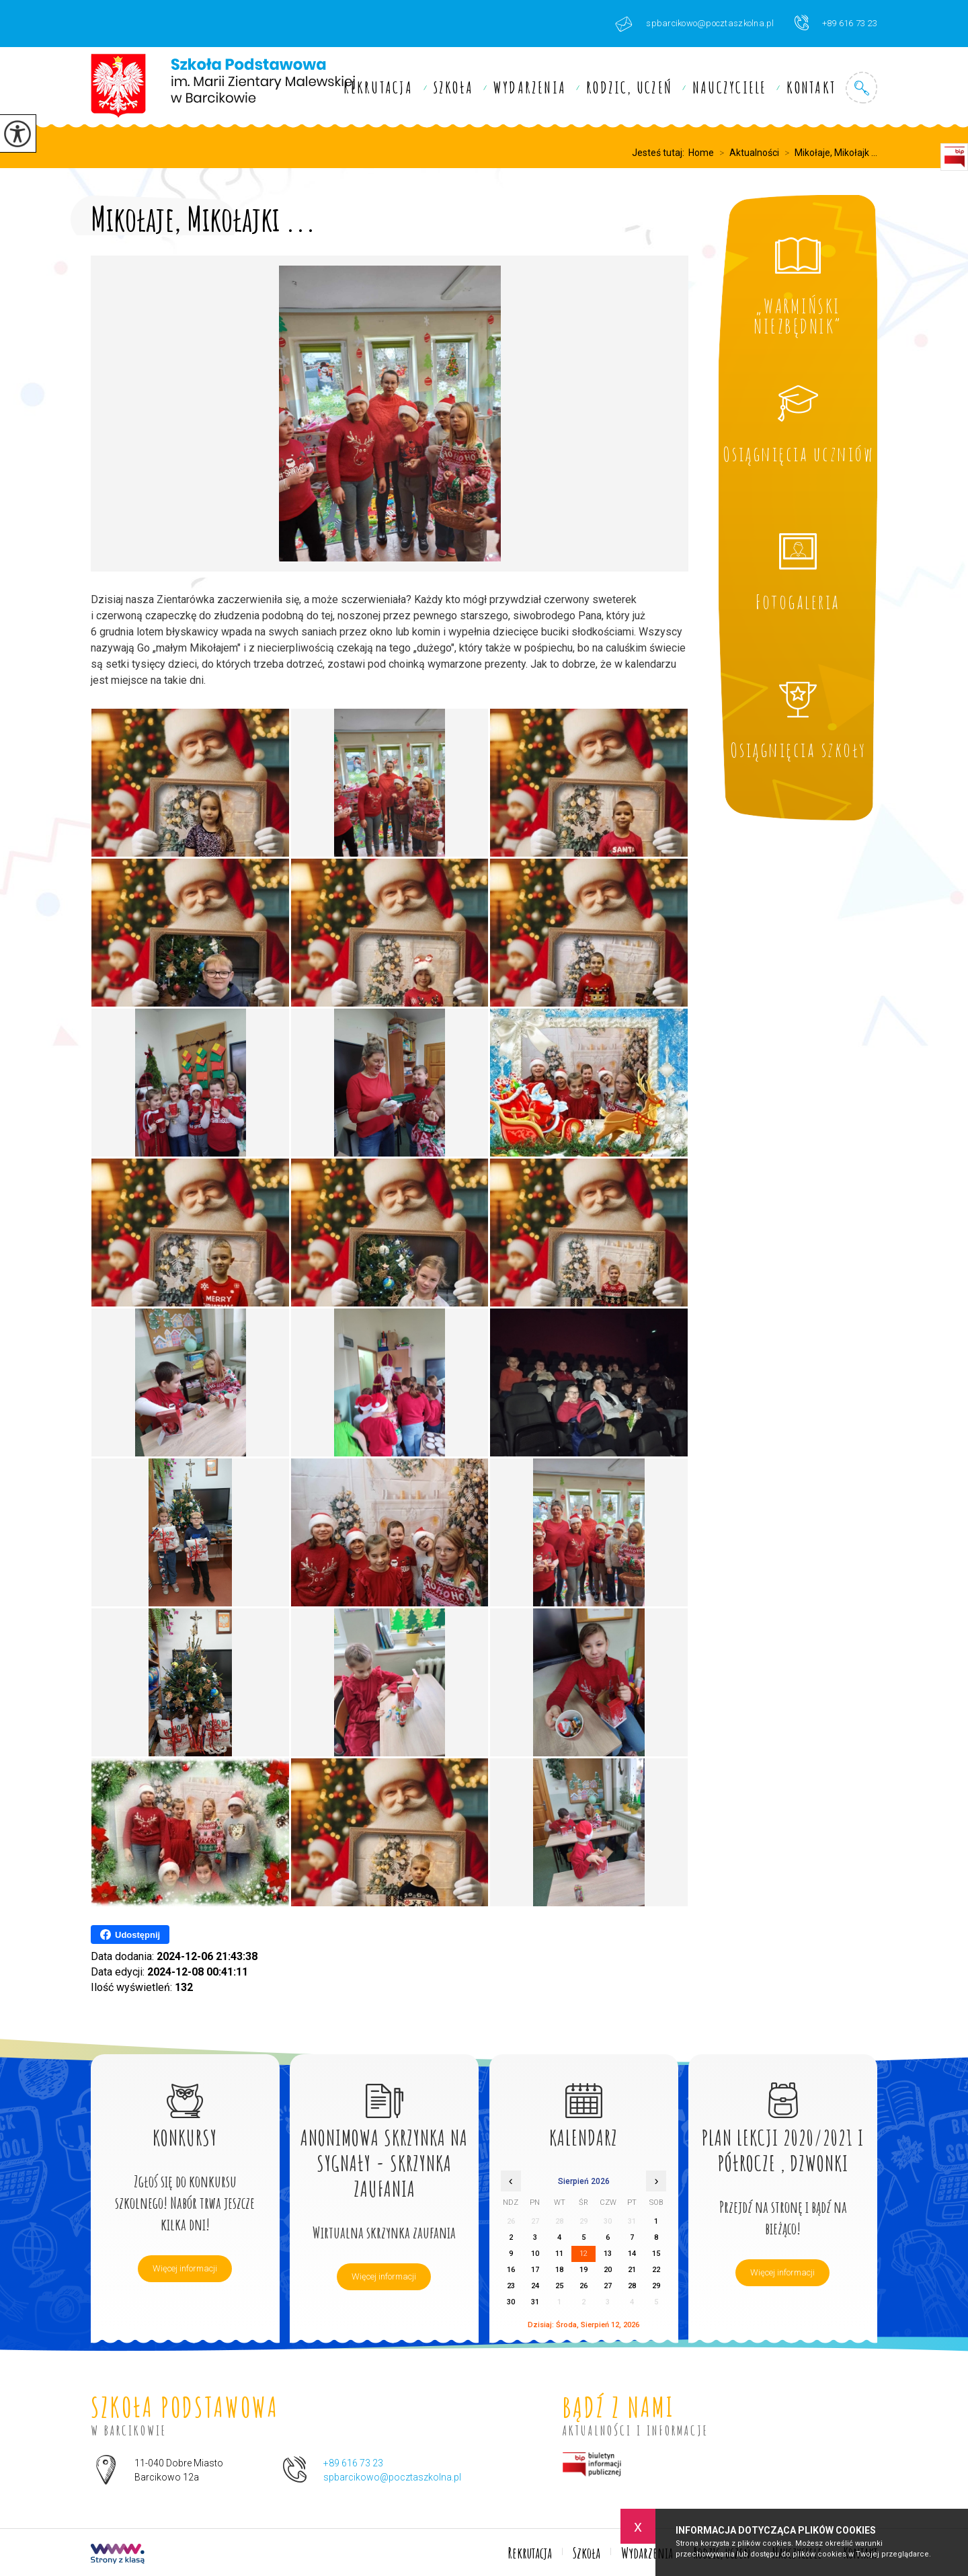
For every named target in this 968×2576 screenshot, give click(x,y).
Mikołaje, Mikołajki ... (203, 216)
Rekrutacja (378, 87)
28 (632, 2285)
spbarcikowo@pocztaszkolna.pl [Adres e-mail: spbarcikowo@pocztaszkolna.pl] (392, 2477)
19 (583, 2269)
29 (656, 2285)
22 (656, 2269)
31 (535, 2302)
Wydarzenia (529, 87)
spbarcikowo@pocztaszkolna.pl (694, 24)
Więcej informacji (185, 2268)
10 (535, 2253)
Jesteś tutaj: (660, 152)
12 (583, 2253)
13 (608, 2253)
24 (535, 2285)
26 (583, 2285)
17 (535, 2269)
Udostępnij (130, 1934)
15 (656, 2253)
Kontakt (811, 87)
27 (608, 2285)
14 (632, 2253)
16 (511, 2269)
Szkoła (453, 87)
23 (511, 2285)
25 (559, 2285)
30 (511, 2302)
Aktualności (746, 152)
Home (701, 152)
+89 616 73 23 (836, 22)
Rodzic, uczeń (629, 87)
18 (559, 2269)
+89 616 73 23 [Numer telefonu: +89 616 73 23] (353, 2463)
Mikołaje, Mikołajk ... (828, 152)
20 (608, 2269)
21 (632, 2269)
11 (559, 2253)
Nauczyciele (729, 87)
